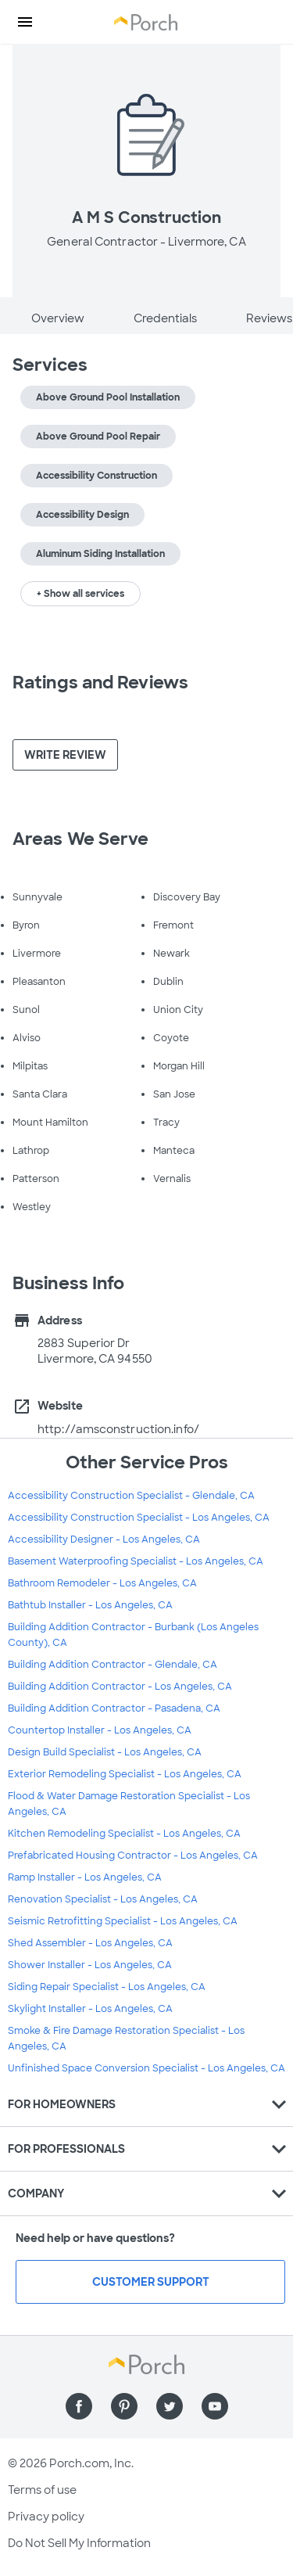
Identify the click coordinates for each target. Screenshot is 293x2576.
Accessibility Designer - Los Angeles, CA (104, 1539)
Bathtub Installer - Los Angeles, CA (90, 1605)
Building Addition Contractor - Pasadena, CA (114, 1708)
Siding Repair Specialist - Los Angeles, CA (106, 1987)
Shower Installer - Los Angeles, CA (90, 1965)
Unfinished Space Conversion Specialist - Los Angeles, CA (146, 2068)
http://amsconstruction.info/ (118, 1429)
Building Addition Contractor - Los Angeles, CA (120, 1686)
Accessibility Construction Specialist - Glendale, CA (131, 1495)
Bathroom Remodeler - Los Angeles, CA (102, 1583)
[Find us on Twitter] (169, 2406)
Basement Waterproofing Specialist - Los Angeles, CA (135, 1561)
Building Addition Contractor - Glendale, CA (112, 1664)
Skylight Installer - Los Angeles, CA (90, 2009)
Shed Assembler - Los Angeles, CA (90, 1943)
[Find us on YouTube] (215, 2406)
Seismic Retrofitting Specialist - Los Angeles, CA (123, 1921)
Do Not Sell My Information (79, 2543)
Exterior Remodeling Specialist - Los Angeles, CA (124, 1774)
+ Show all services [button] (80, 593)
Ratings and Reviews (100, 682)
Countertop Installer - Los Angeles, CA (99, 1730)
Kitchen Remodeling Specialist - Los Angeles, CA (124, 1833)
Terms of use (42, 2490)
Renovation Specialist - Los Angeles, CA (103, 1899)
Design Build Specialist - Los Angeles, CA (105, 1752)
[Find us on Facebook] (79, 2406)
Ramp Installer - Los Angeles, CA (85, 1877)
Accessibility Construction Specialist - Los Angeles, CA (139, 1517)
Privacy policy (46, 2517)
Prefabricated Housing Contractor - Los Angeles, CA (133, 1855)
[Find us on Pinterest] (124, 2406)
